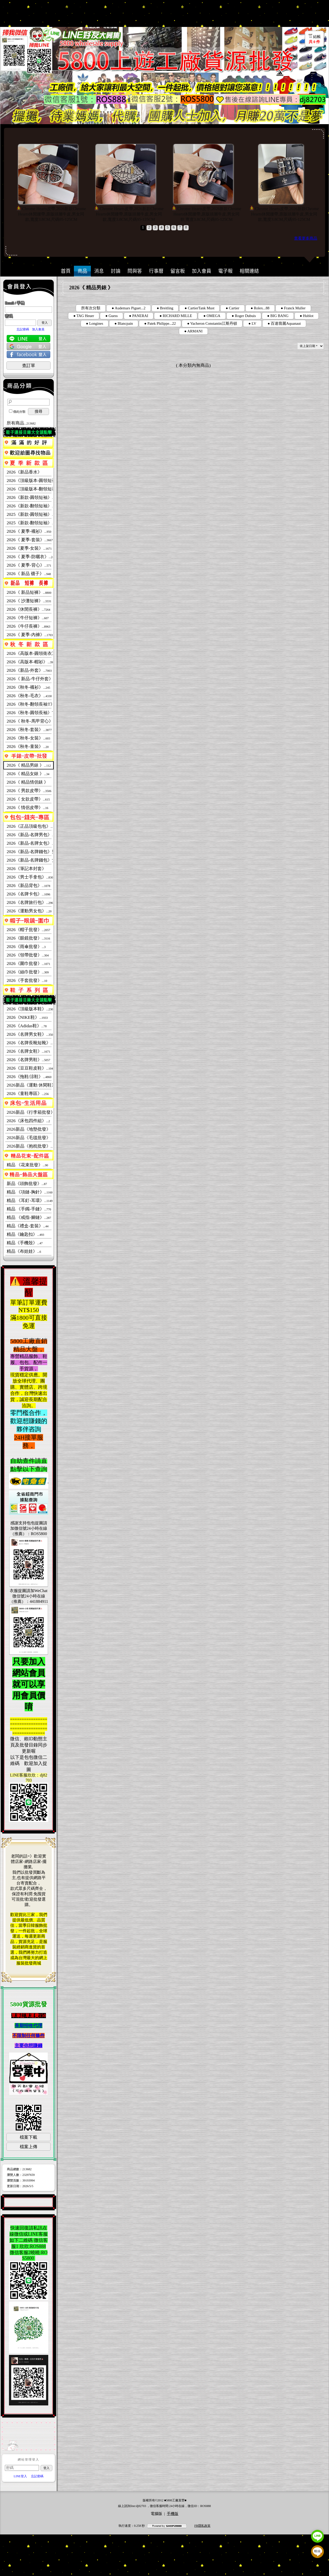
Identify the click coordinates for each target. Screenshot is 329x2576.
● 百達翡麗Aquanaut (284, 323)
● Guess (111, 316)
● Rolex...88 (260, 308)
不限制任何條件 (28, 2035)
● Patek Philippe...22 (160, 323)
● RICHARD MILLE (175, 316)
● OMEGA (211, 316)
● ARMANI (193, 331)
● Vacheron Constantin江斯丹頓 (212, 323)
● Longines (94, 323)
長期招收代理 (28, 2025)
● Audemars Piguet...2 (128, 308)
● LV (252, 323)
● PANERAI (138, 316)
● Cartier (232, 308)
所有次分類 (90, 308)
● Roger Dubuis (244, 316)
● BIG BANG (277, 316)
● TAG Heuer (83, 316)
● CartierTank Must (199, 308)
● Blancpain (123, 323)
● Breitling (165, 308)
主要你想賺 (26, 2045)
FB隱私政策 (202, 2526)
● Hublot (306, 316)
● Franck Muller (293, 308)
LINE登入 (20, 2476)
